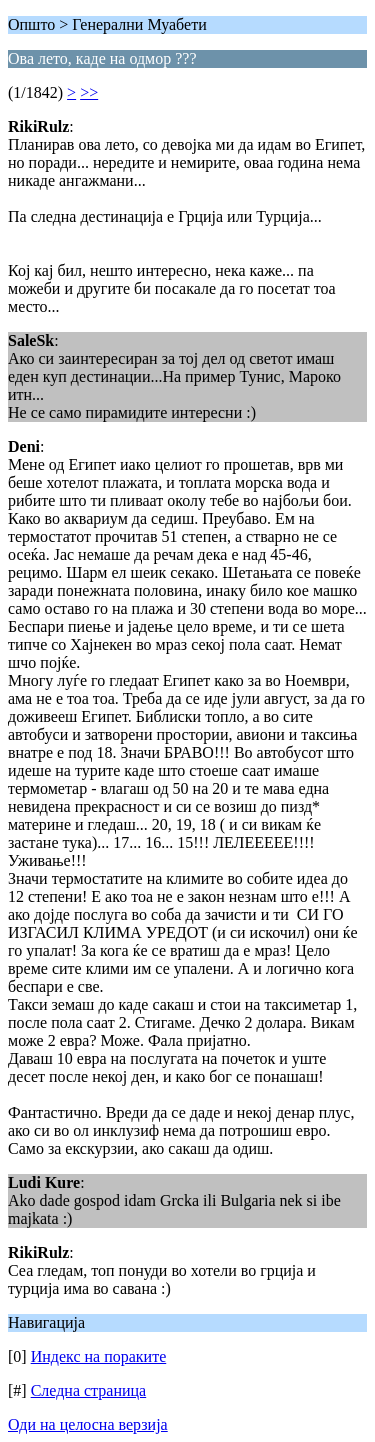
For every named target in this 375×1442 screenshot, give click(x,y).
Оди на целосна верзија (88, 1424)
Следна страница (89, 1390)
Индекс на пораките (99, 1356)
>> (89, 92)
